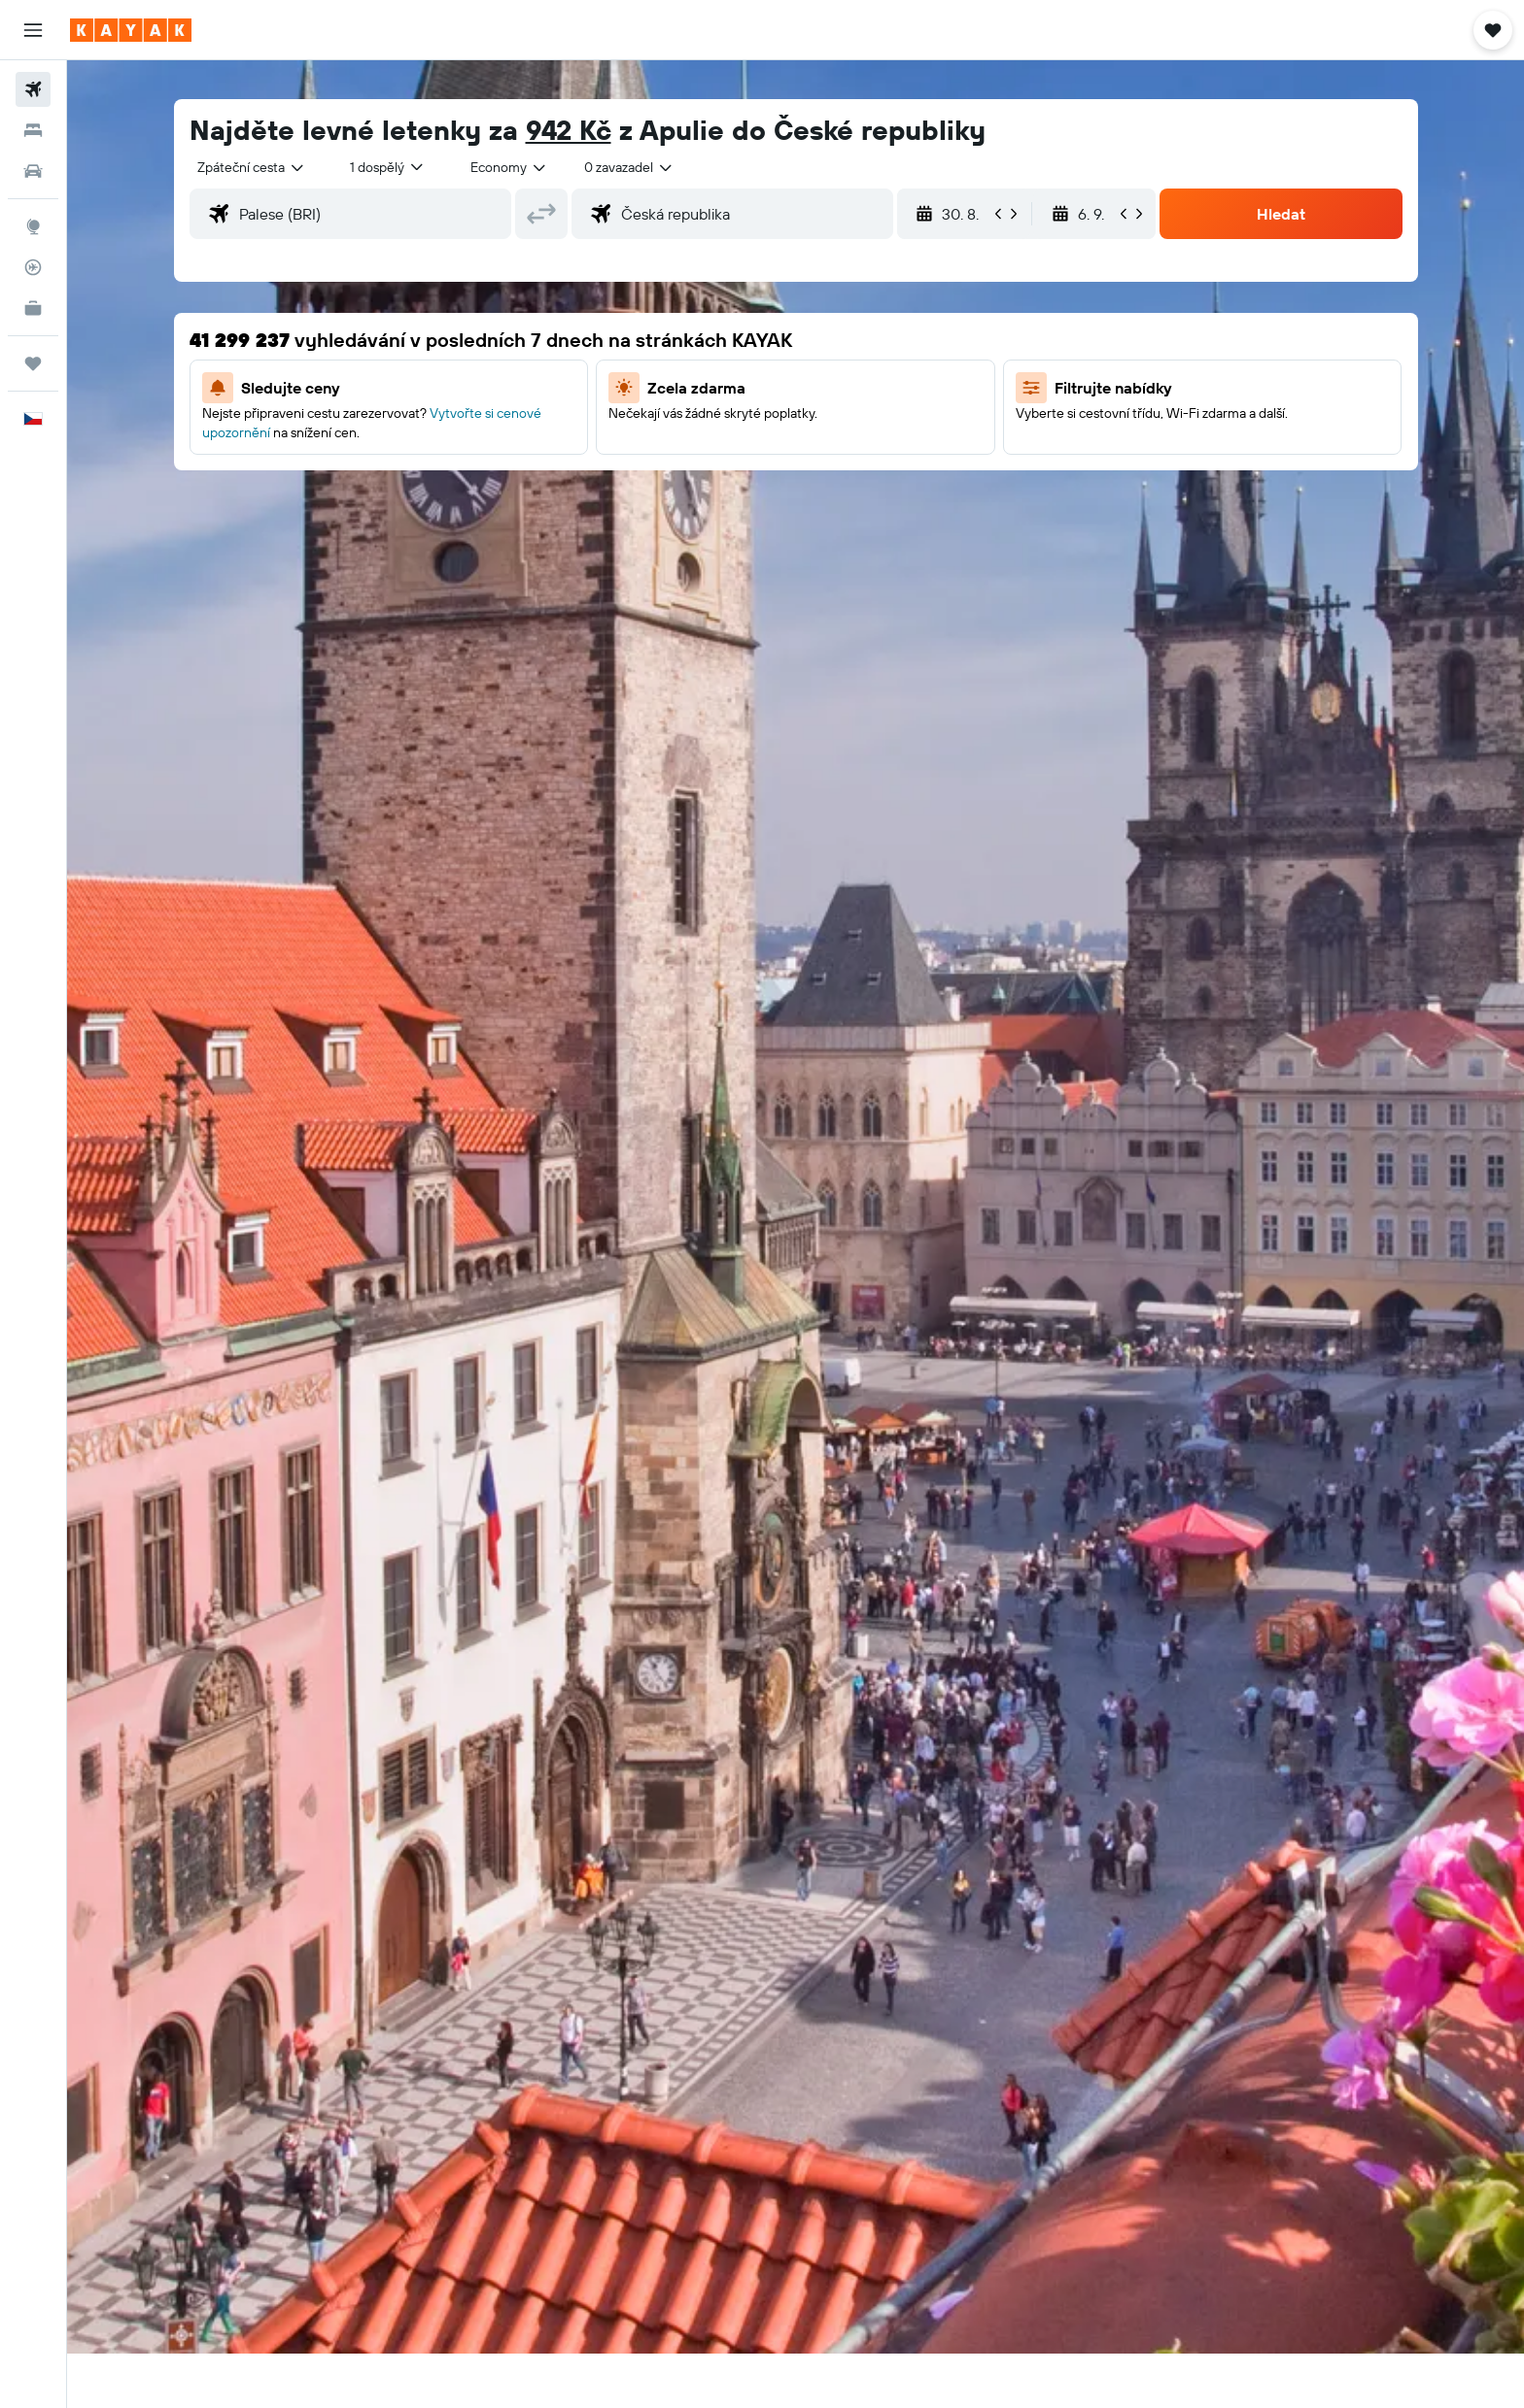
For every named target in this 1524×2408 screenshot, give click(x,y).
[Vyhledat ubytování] (33, 130)
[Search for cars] (33, 171)
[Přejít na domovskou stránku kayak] (130, 30)
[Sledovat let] (33, 267)
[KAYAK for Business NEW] (33, 308)
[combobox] (252, 167)
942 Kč (568, 130)
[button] (33, 30)
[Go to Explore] (33, 226)
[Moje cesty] (33, 363)
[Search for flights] (33, 89)
